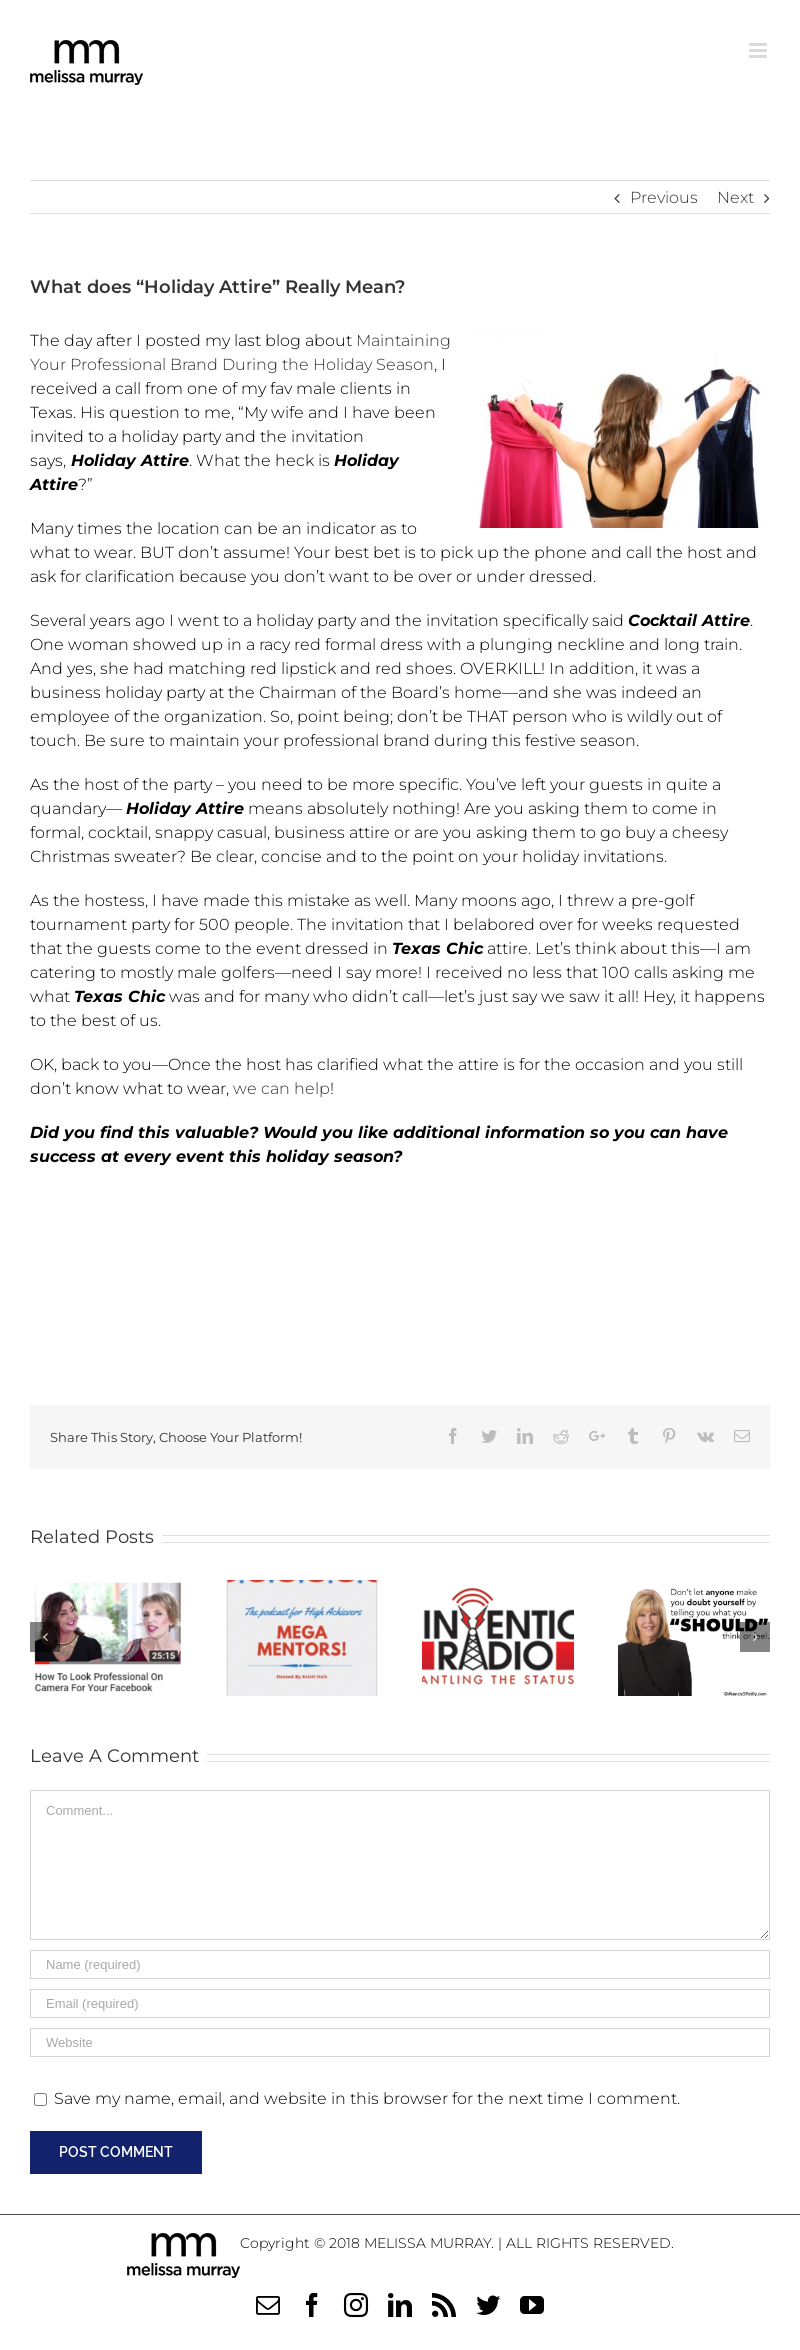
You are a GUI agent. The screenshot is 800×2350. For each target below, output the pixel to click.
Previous (664, 197)
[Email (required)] (400, 2003)
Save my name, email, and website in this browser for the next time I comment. (367, 2098)
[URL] (400, 2042)
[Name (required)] (400, 1964)
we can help (281, 1088)
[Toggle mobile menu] (759, 50)
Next (735, 197)
